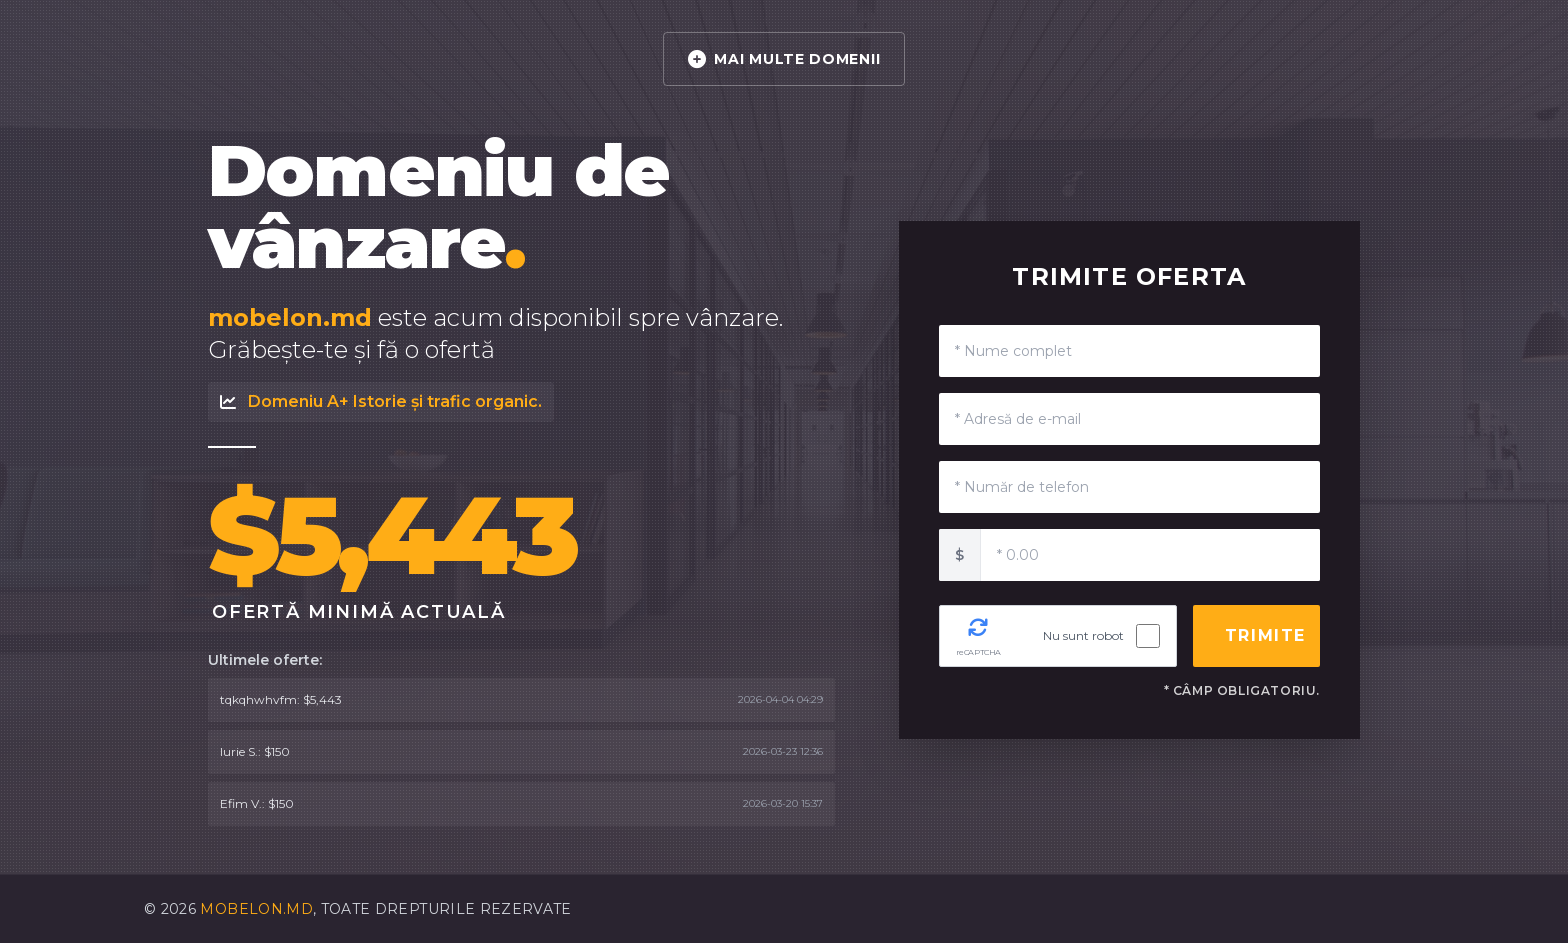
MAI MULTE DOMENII (784, 59)
